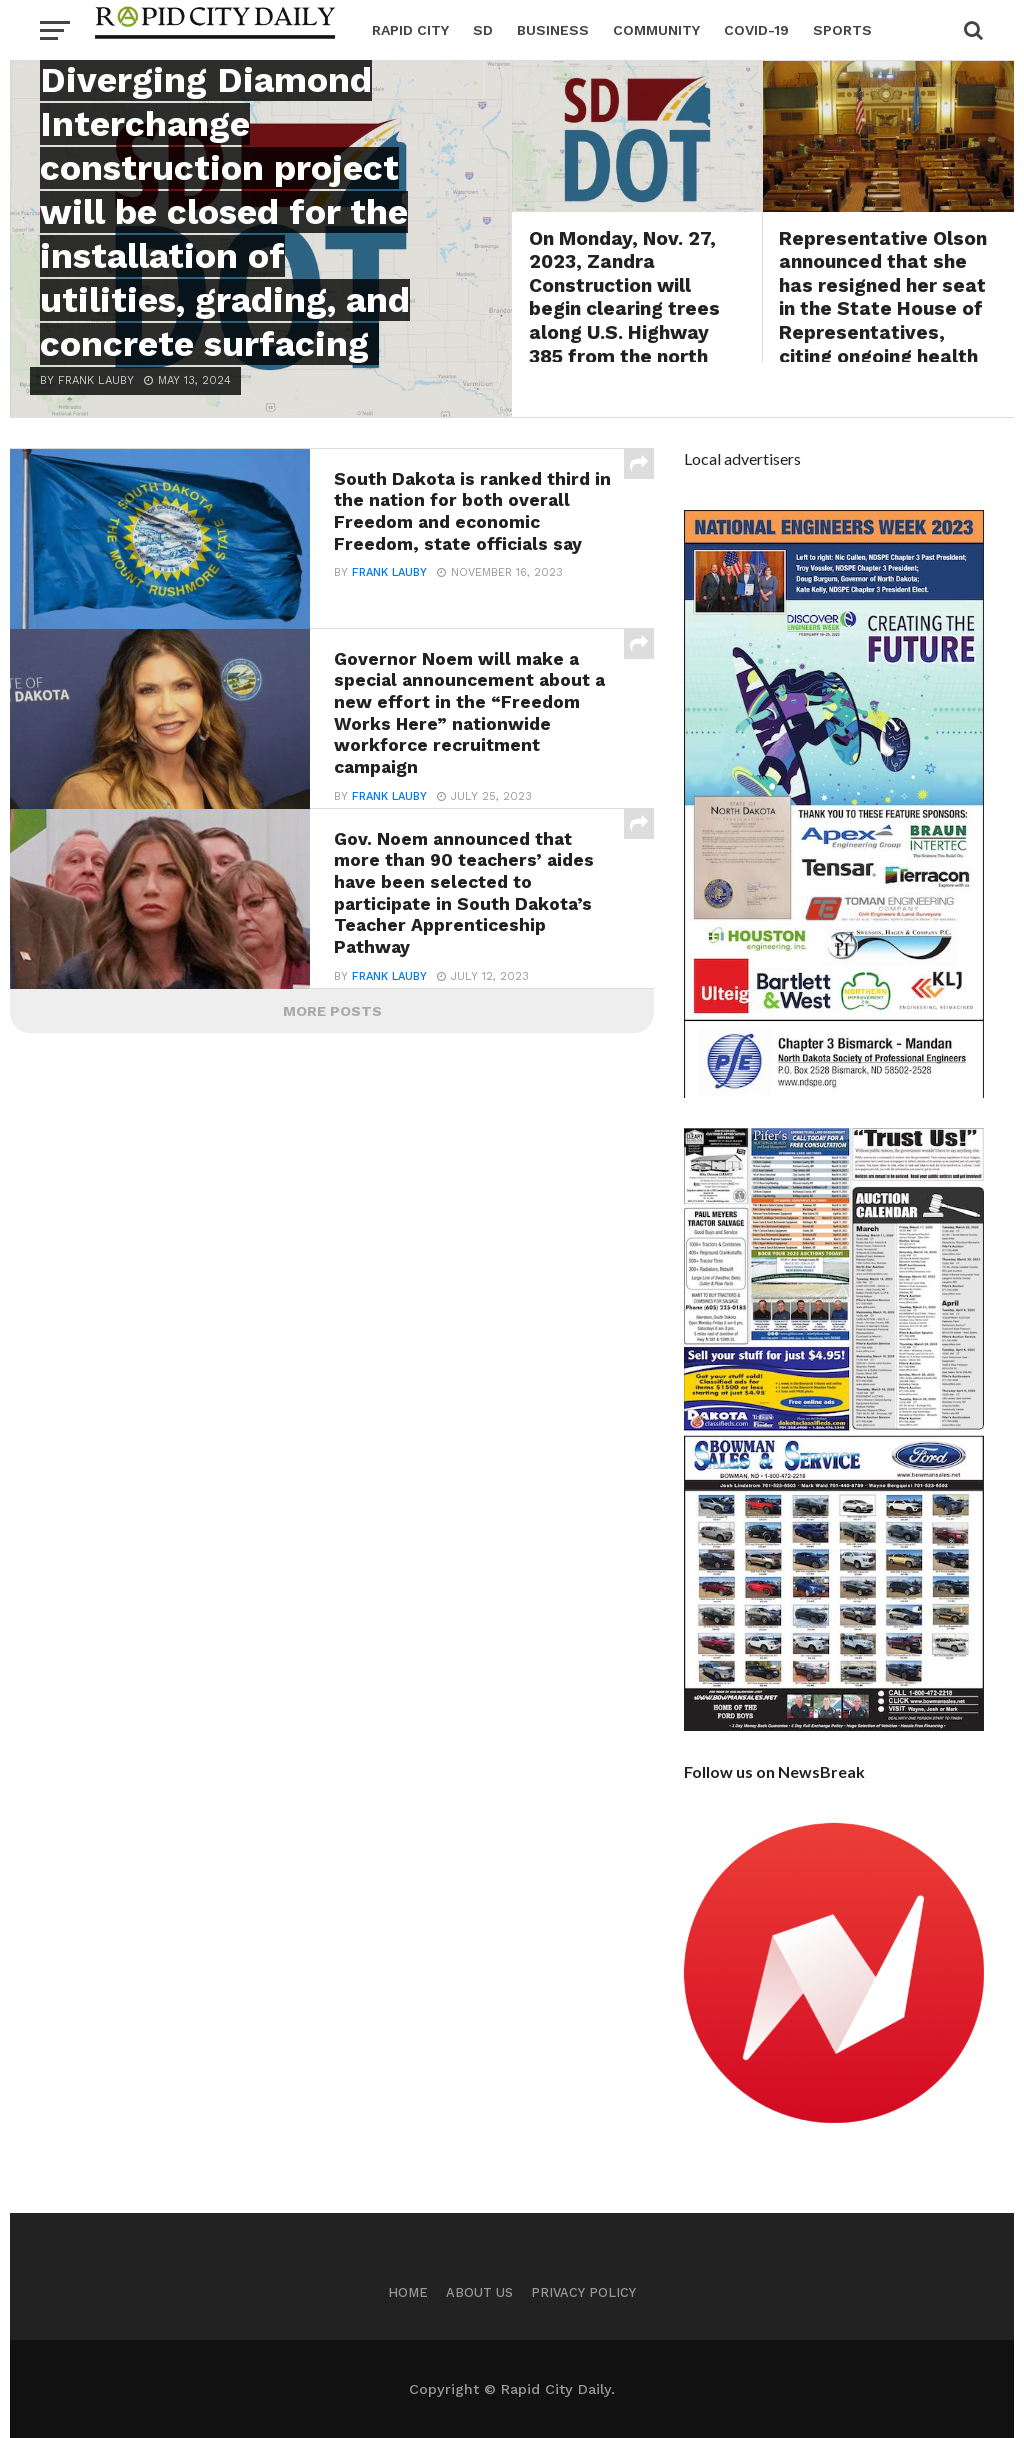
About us (479, 2292)
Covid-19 (756, 30)
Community (656, 30)
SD (483, 30)
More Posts (332, 1011)
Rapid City (410, 30)
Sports (842, 30)
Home (408, 2292)
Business (553, 30)
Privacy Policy (583, 2292)
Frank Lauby (389, 572)
